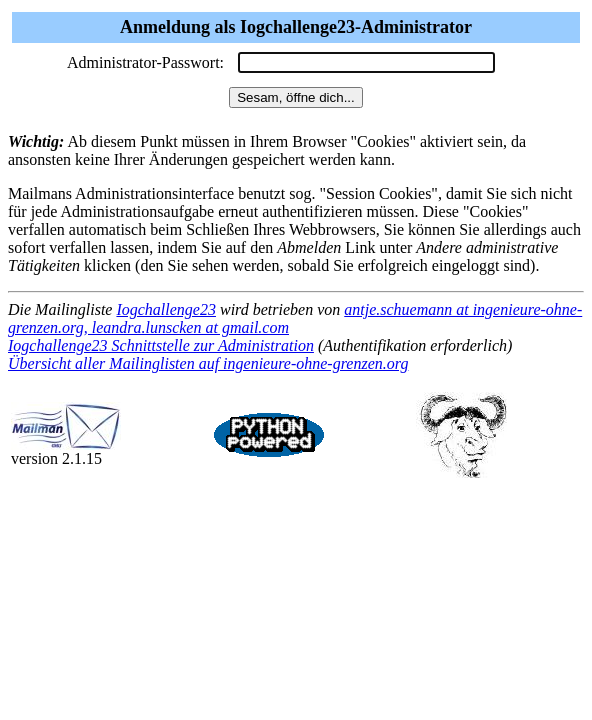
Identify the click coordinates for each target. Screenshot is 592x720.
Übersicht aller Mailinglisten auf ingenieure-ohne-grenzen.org (208, 363)
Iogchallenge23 (166, 309)
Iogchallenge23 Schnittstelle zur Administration (161, 345)
